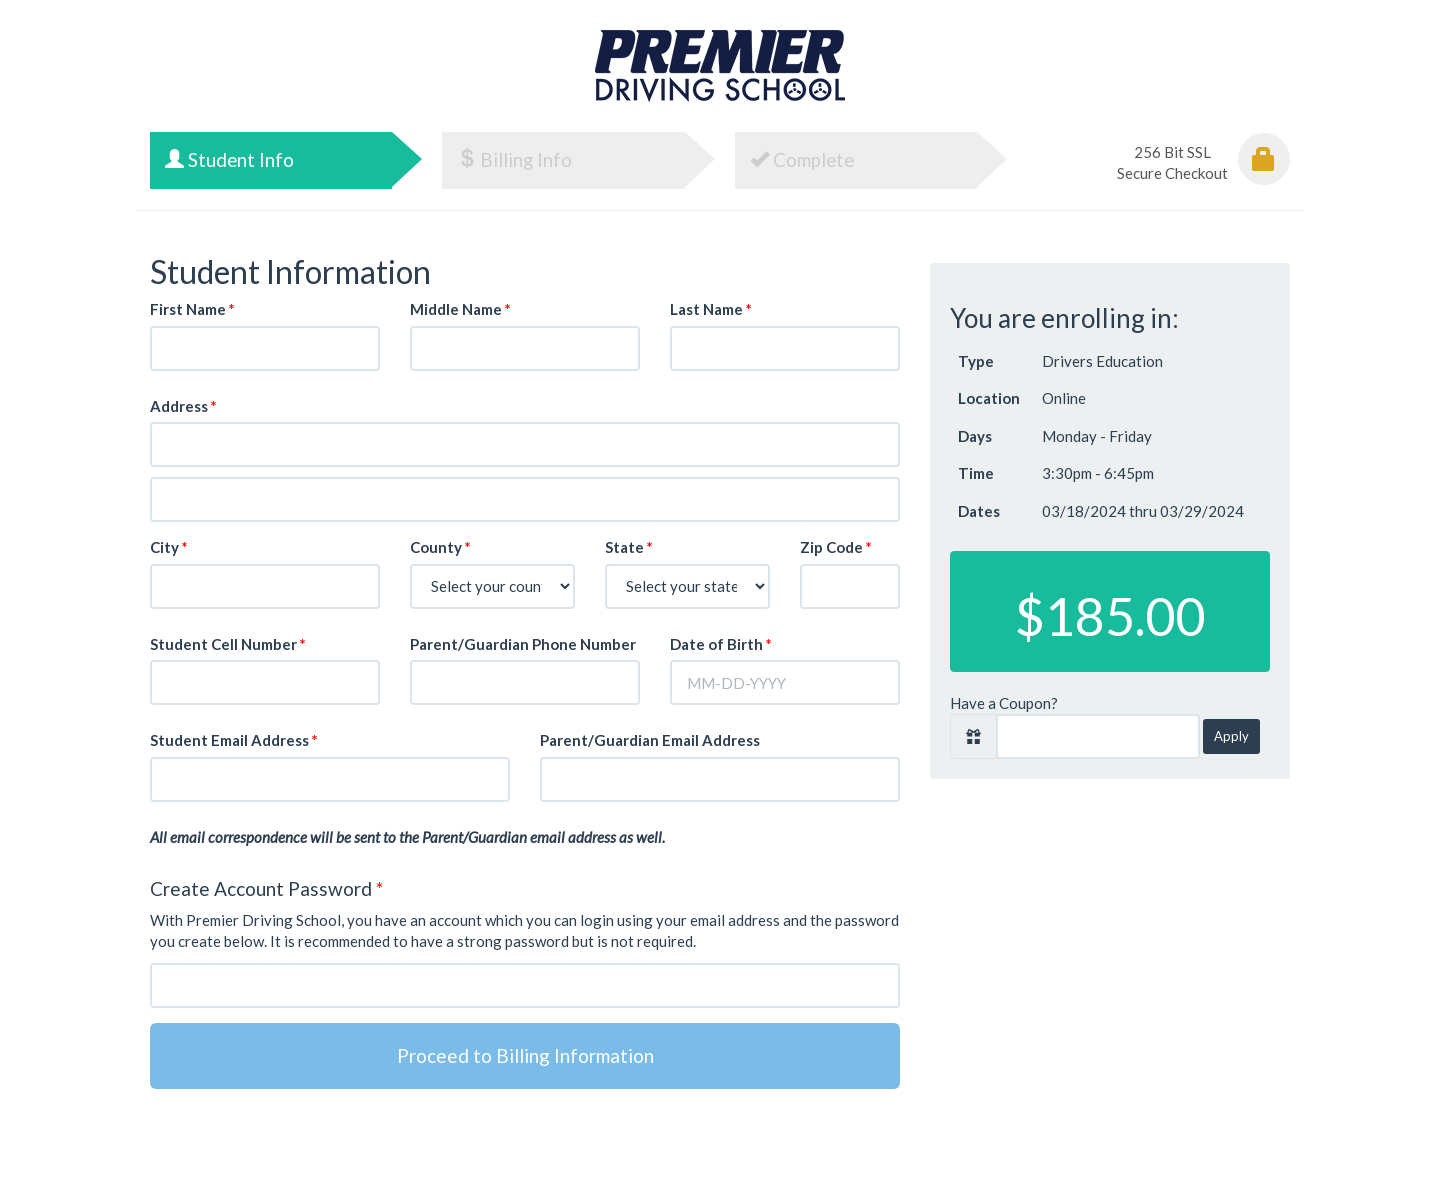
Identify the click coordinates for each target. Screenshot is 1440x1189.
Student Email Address (234, 740)
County (440, 547)
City (169, 547)
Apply (1231, 736)
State (629, 547)
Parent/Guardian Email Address (650, 740)
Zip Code (836, 547)
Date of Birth (721, 644)
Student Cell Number (228, 644)
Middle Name (460, 309)
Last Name (711, 309)
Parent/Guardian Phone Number (523, 644)
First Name (192, 309)
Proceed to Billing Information (525, 1055)
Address (183, 406)
